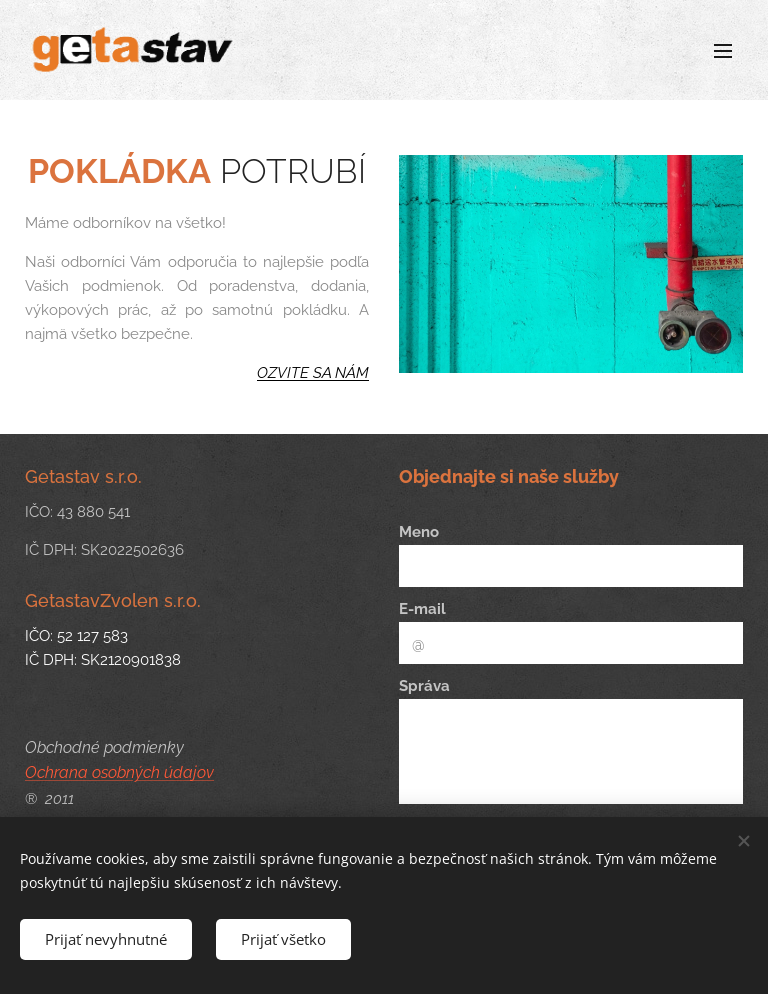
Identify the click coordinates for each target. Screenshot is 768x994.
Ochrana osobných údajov (119, 773)
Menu (723, 51)
